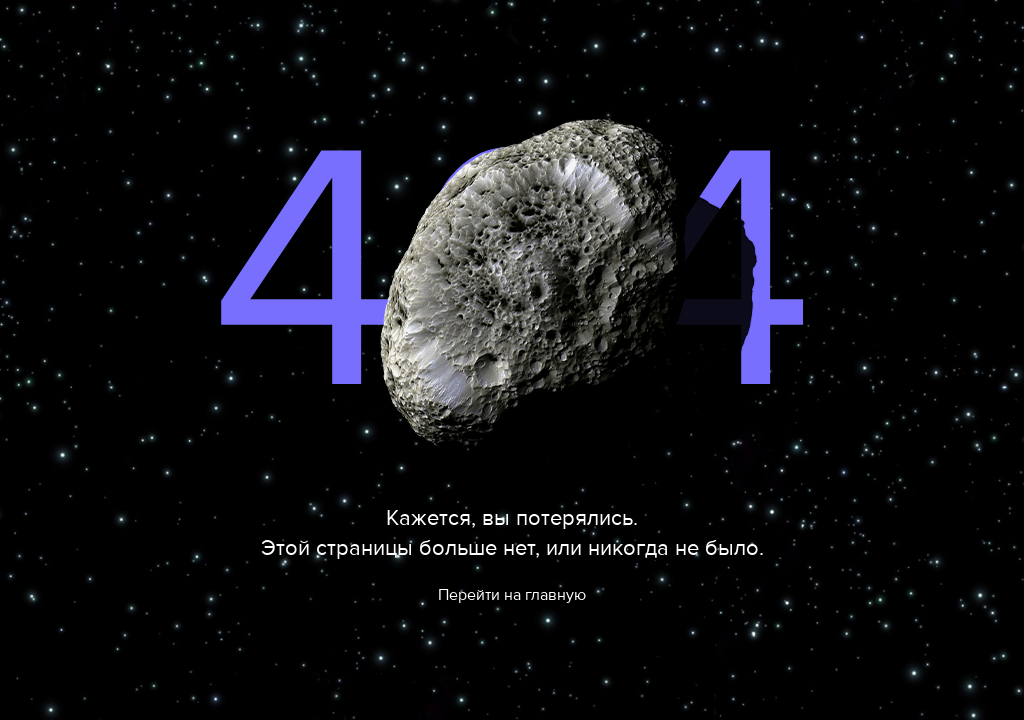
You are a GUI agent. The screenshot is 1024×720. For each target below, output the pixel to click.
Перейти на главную (512, 595)
